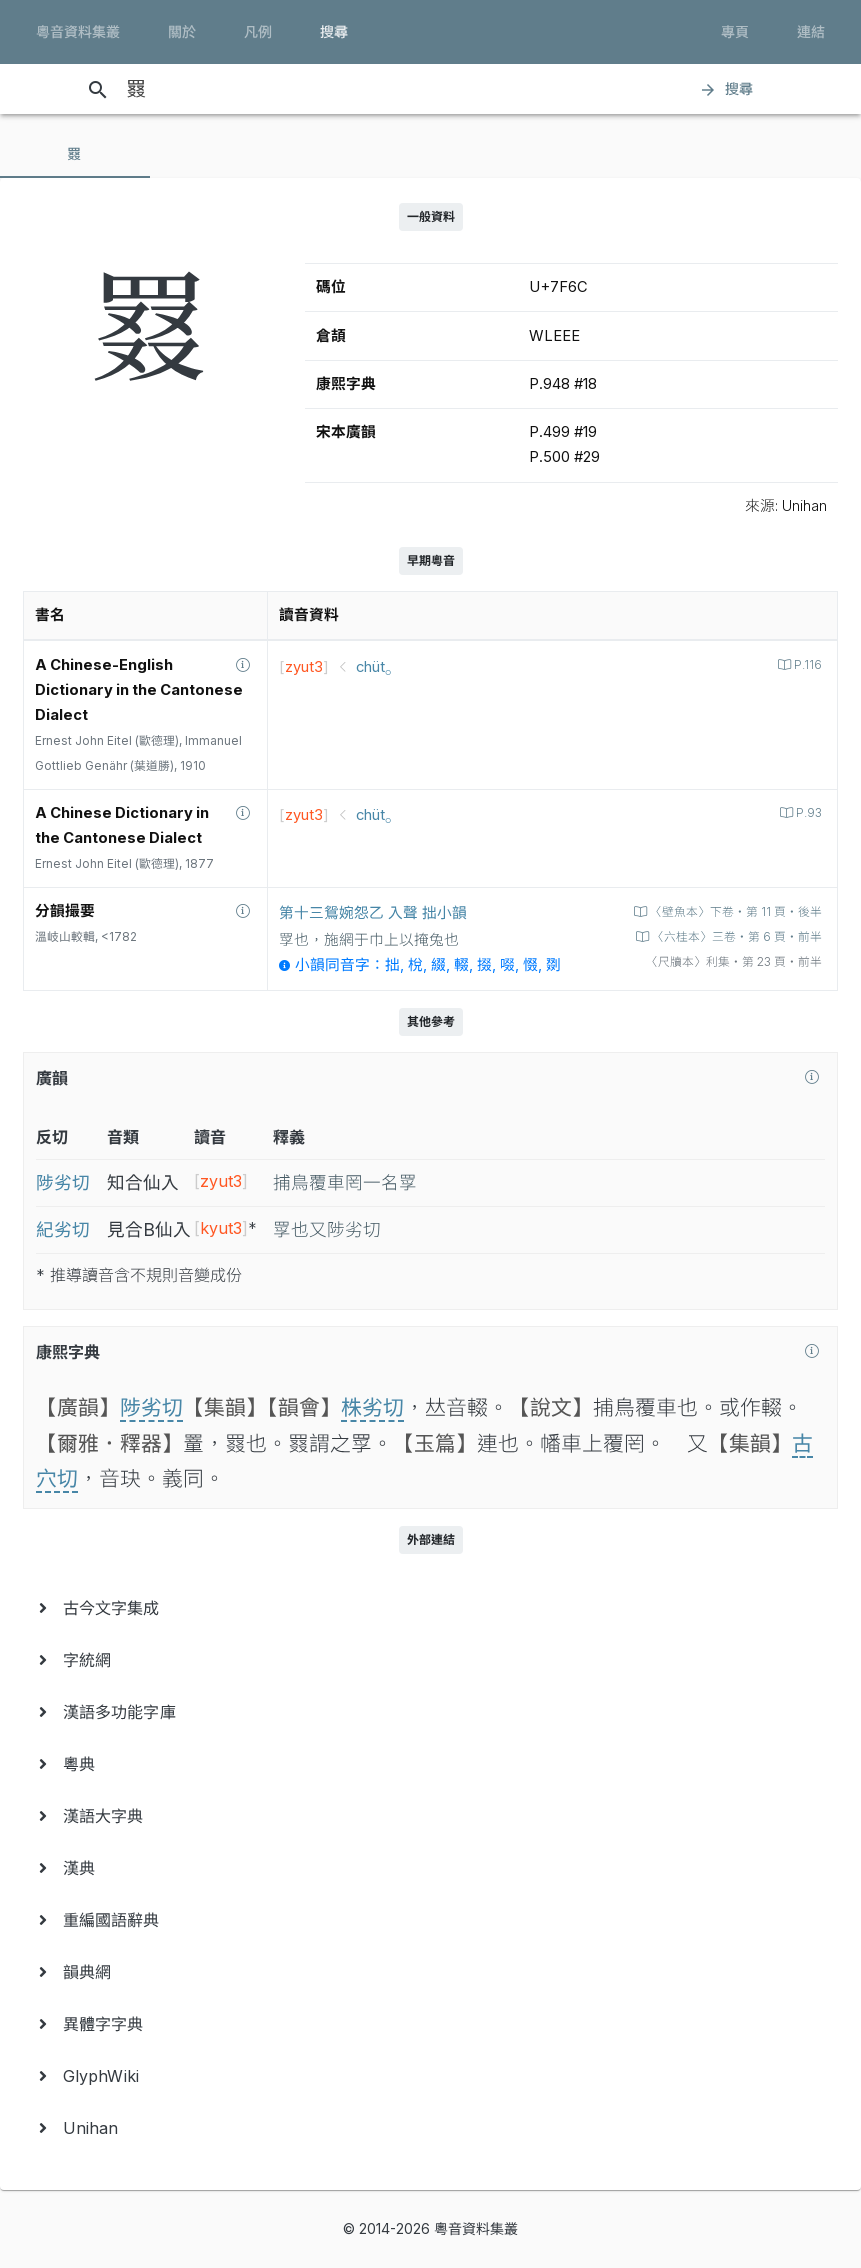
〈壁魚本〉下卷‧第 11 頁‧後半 (734, 912)
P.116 (806, 665)
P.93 (807, 813)
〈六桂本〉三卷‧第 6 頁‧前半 (735, 937)
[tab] (75, 154)
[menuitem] (430, 1608)
